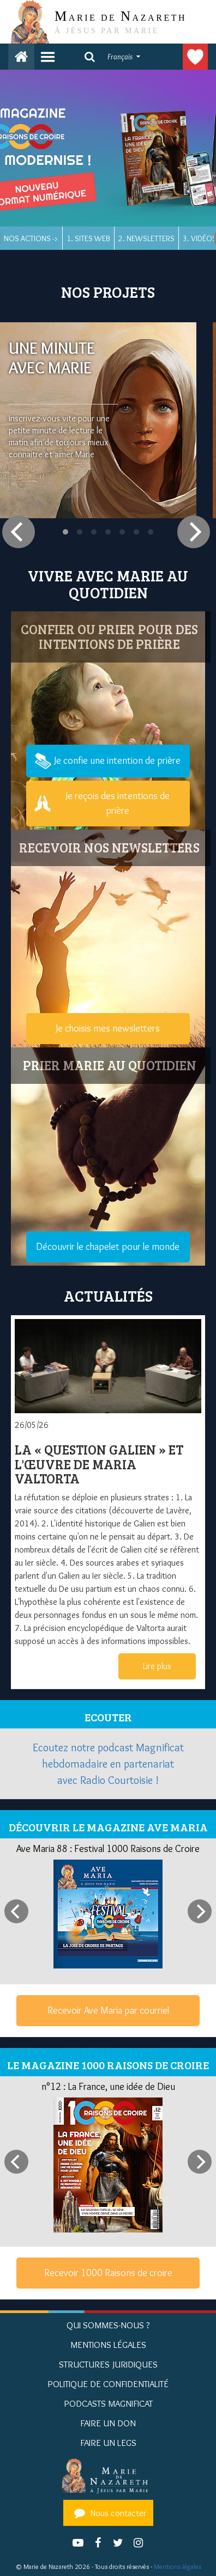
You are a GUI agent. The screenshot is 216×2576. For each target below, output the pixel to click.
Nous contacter (108, 2513)
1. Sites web (88, 238)
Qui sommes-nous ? (108, 2325)
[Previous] (18, 532)
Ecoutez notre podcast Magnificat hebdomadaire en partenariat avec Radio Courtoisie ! (108, 1764)
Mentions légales (177, 2566)
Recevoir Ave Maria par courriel (108, 2010)
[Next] (193, 532)
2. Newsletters (146, 238)
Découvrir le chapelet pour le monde (107, 1247)
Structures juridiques (108, 2364)
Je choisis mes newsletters (108, 1028)
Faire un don (195, 57)
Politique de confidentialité (108, 2383)
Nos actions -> (31, 238)
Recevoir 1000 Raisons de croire (108, 2273)
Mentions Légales (108, 2344)
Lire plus (157, 1666)
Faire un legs (108, 2442)
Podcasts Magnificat (108, 2403)
